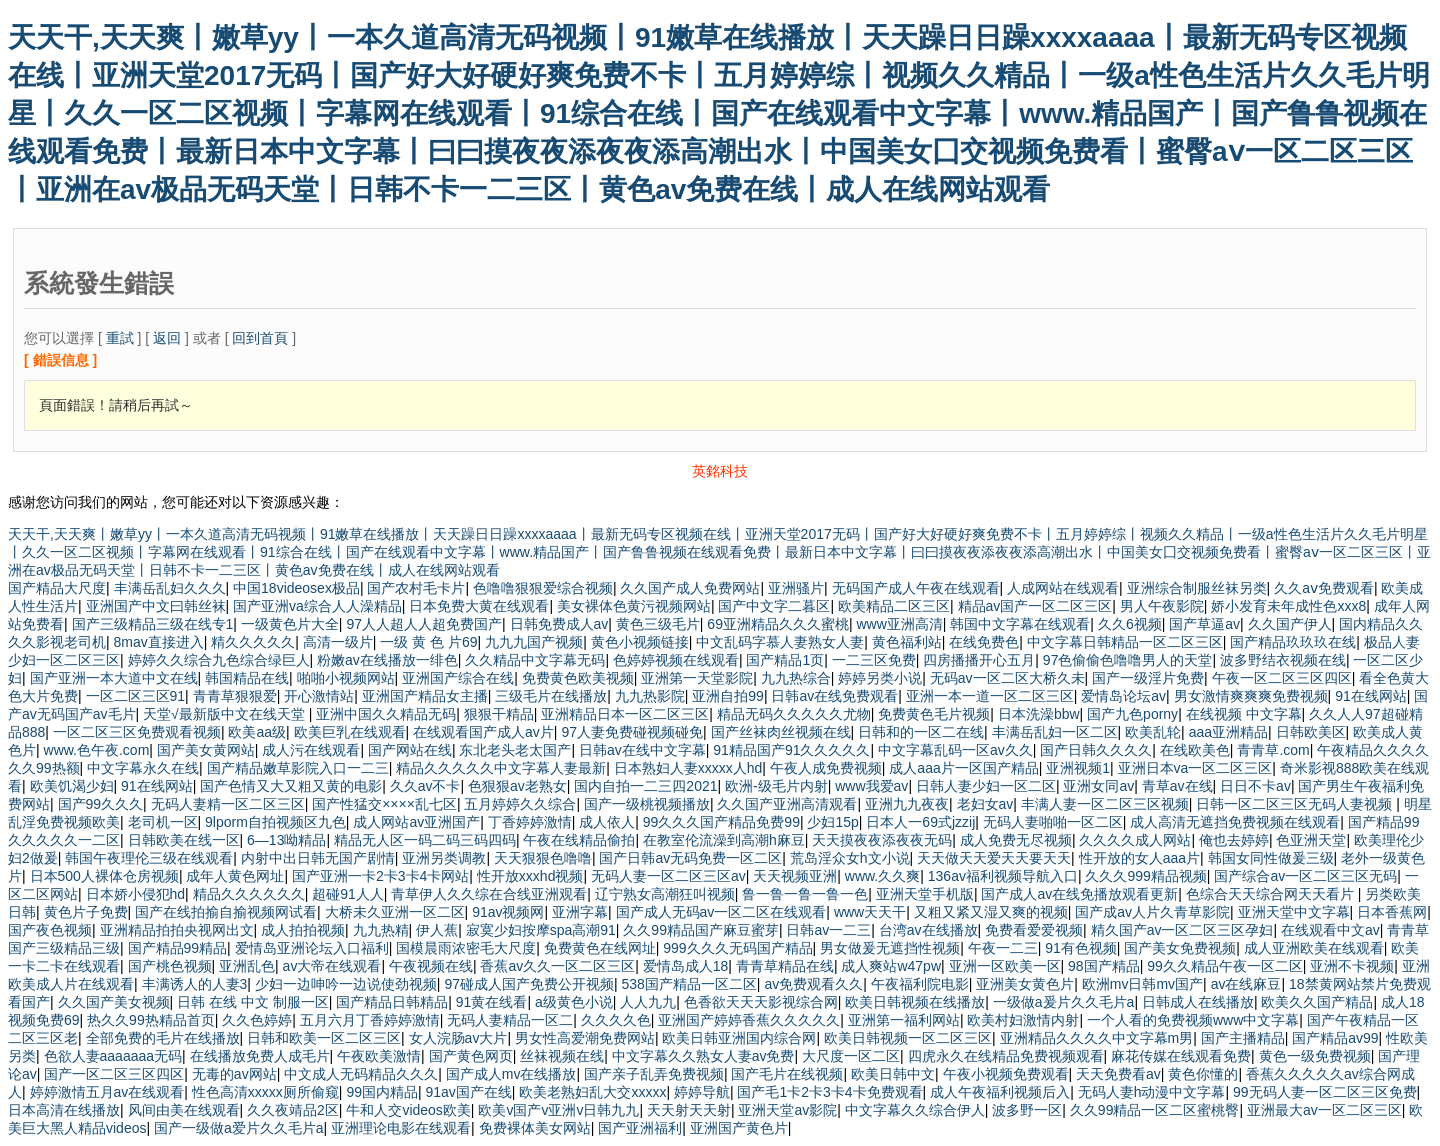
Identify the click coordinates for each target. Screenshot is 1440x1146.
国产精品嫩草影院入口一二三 (298, 768)
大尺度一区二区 (851, 1056)
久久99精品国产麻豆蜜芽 (701, 930)
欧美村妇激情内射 (1023, 1020)
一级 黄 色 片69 (428, 642)
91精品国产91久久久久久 (791, 750)
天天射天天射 (689, 1110)
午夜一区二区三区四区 (1282, 678)
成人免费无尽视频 (1016, 840)
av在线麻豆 (1246, 984)
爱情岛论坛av (1123, 696)
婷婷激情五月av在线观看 (107, 1092)
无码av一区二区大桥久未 (1007, 678)
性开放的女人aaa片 (1139, 858)
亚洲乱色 (247, 966)
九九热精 (381, 930)
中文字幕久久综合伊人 (915, 1110)
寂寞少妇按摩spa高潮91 (541, 930)
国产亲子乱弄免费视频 (654, 1074)
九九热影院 (650, 696)
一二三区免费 (874, 660)
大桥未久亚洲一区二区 (395, 912)
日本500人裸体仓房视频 (104, 876)
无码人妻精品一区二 (510, 1020)
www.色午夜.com (97, 750)
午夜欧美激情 (379, 1056)
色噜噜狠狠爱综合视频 (543, 588)
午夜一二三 (1003, 948)
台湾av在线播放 (928, 930)
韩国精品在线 (247, 678)
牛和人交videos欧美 (408, 1110)
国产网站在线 (410, 750)
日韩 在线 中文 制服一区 (253, 1002)
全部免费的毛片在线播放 (163, 1038)
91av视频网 (508, 912)
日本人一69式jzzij (920, 822)
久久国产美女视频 (114, 1002)
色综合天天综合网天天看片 (1272, 894)
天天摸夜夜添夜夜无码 (882, 840)
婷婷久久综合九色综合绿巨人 (219, 660)
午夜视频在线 (431, 966)
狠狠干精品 (499, 714)
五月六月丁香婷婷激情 (370, 1020)
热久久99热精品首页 (151, 1020)
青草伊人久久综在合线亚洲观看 (489, 894)
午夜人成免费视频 (826, 768)
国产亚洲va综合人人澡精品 (317, 606)
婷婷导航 (702, 1092)
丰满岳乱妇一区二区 (1055, 732)
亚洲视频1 (1078, 768)
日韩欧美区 (1311, 732)
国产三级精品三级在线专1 (153, 624)
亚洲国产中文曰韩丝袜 (156, 606)
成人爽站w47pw (891, 966)
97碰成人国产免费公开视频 (529, 984)
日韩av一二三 (828, 930)
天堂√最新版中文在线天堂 (226, 714)
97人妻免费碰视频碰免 (632, 732)
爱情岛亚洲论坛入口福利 (312, 948)
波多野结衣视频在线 (1283, 660)
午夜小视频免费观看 (1006, 1074)
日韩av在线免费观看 (834, 696)
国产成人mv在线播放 (511, 1074)
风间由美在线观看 (184, 1110)
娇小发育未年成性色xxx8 (1288, 606)
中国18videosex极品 (296, 588)
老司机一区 (163, 822)
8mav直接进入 (159, 642)
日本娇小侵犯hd (136, 894)
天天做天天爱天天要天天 (994, 858)
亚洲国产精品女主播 (425, 696)
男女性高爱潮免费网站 (585, 1038)
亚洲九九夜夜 (907, 804)
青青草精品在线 (785, 966)
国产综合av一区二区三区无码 (1305, 876)
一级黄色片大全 (290, 624)
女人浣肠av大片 (458, 1038)
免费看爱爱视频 (1034, 930)
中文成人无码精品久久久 (361, 1074)
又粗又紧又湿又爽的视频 (991, 912)
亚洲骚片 (796, 588)
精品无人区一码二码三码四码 (425, 840)
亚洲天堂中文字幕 (1294, 912)
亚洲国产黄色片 (739, 1128)
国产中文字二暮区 (774, 606)
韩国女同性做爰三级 (1271, 858)
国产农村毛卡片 (416, 588)
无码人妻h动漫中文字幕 (1152, 1092)
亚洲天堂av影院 (787, 1110)
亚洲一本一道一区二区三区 (990, 696)
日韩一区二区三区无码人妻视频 (1296, 804)
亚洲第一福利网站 (904, 1020)
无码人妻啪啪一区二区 (1053, 822)
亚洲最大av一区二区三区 (1324, 1110)
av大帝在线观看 (332, 966)
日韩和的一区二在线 (921, 732)
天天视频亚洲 (795, 876)
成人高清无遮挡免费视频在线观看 (1235, 822)
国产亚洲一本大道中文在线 (114, 678)
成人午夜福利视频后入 (1000, 1092)
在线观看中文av (1330, 930)
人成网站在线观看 (1063, 588)
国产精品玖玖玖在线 (1293, 642)
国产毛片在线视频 (787, 1074)
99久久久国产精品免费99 (721, 822)
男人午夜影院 (1162, 606)
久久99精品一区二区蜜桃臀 (1155, 1110)
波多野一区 (1027, 1110)
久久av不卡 (425, 786)
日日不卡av (1255, 786)
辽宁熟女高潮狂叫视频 (665, 894)
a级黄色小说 (574, 1002)
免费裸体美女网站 (535, 1128)
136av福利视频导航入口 (1003, 876)
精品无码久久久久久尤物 (794, 714)
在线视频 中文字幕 (1244, 714)
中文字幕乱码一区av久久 (955, 750)
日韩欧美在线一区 (184, 840)
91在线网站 (1371, 696)
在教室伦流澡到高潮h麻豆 (724, 840)
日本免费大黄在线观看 (479, 606)
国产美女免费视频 (1180, 948)
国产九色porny (1132, 714)
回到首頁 (260, 338)
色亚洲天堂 (1311, 840)
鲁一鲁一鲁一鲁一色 (805, 894)
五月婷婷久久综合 (520, 804)
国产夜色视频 (50, 930)
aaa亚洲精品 (1228, 732)
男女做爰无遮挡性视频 (890, 948)
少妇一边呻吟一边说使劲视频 (346, 984)
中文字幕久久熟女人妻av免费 (703, 1056)
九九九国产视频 (534, 642)
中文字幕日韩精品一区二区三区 (1125, 642)
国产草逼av (1204, 624)
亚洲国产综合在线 (458, 678)
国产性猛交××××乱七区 (384, 804)
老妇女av (985, 804)
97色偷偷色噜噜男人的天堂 (1128, 660)
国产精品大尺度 (57, 588)
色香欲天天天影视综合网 (761, 1002)
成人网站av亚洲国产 (416, 822)
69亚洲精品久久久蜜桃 (778, 624)
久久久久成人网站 (1135, 840)
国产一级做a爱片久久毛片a (239, 1128)
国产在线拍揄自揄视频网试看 (226, 912)
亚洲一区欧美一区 (1005, 966)
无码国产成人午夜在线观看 (916, 588)
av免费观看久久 (813, 984)
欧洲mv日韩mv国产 (1142, 984)
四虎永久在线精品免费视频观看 (1006, 1056)
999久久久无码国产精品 (737, 948)
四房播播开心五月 (979, 660)
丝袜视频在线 (562, 1056)
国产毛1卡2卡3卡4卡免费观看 (829, 1092)
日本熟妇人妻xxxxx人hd (688, 768)
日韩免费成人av (559, 624)
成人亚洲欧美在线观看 (1314, 948)
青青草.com (1273, 750)
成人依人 (607, 822)
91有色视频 (1081, 948)
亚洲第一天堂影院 (697, 678)
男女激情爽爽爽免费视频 (1251, 696)
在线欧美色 (1195, 750)
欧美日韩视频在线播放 (915, 1002)
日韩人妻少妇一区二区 (986, 786)
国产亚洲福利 (640, 1128)
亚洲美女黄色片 (1025, 984)
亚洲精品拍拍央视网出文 (177, 930)
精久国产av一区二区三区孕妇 (1182, 930)
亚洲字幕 (580, 912)
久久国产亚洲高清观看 (787, 804)
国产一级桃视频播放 (647, 804)
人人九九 (648, 1002)
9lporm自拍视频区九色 (275, 822)
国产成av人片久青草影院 (1152, 912)
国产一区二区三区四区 (114, 1074)
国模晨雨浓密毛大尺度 (466, 948)
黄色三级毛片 (658, 624)
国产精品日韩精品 (392, 1002)
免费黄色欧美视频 (578, 678)
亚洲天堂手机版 (925, 894)
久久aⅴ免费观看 (1324, 588)
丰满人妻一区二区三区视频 (1105, 804)
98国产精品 (1104, 966)
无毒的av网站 (234, 1074)
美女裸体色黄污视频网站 (634, 606)
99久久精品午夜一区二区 (1225, 966)
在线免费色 (984, 642)
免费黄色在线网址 (600, 948)
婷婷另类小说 (880, 678)
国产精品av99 (1335, 1038)
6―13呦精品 (286, 840)
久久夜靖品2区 (293, 1110)
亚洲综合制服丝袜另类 (1197, 588)
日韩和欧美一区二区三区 (324, 1038)
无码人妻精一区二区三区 (228, 804)
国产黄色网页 (471, 1056)
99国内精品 (382, 1092)
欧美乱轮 (1153, 732)
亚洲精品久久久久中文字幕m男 (1097, 1038)
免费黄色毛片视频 (934, 714)
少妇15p (832, 822)
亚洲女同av (1098, 786)
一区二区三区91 (136, 696)
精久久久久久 (253, 642)
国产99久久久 (101, 804)
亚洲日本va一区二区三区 (1195, 768)
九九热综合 (796, 678)
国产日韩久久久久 (1096, 750)
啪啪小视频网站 (346, 678)
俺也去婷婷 (1234, 840)
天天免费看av (1118, 1074)
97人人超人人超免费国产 (424, 624)
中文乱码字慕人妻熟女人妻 (780, 642)
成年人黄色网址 (235, 876)
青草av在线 (1177, 786)
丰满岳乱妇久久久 (170, 588)
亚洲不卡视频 (1352, 966)
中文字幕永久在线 (143, 768)
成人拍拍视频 (303, 930)
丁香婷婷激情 (530, 822)
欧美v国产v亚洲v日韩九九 (558, 1110)
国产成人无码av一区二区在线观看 (721, 912)
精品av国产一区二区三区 (1035, 606)
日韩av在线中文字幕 (642, 750)
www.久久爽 (882, 876)
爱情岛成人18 (686, 966)
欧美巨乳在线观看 (350, 732)
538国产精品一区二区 (689, 984)
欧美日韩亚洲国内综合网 (739, 1038)
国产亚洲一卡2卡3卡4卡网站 (380, 876)
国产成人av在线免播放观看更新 (1079, 894)
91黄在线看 (492, 1002)
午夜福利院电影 (920, 984)
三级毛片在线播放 (551, 696)
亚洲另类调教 (444, 858)
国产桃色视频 (170, 966)
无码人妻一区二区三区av (668, 876)
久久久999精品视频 (1145, 876)
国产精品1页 (785, 660)
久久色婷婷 (257, 1020)
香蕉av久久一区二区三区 (557, 966)
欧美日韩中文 (893, 1074)
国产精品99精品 (178, 948)
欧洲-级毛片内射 (776, 786)
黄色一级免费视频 (1315, 1056)
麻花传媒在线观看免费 (1181, 1056)
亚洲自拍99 (728, 696)
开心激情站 (319, 696)
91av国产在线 (469, 1092)
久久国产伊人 (1290, 624)
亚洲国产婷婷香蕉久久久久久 (749, 1020)
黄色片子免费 (86, 912)
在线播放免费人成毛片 (260, 1056)
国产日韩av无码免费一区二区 (690, 858)
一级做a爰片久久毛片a (1064, 1002)
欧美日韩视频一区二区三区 (908, 1038)
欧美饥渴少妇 (72, 786)
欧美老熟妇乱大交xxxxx (592, 1092)
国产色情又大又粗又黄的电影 (291, 786)
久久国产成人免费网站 (690, 588)
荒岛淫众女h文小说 (850, 858)
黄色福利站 (907, 642)
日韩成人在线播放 (1198, 1002)
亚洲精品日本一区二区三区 (625, 714)
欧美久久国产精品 (1317, 1002)
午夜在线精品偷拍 (579, 840)
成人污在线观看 (311, 750)
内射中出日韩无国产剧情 (318, 858)
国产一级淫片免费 (1148, 678)
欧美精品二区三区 (894, 606)
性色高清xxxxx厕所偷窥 (265, 1092)
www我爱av (871, 786)
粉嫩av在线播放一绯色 (387, 660)
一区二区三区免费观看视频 (137, 732)
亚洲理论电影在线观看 (401, 1128)
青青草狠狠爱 (235, 696)
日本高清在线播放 (64, 1110)
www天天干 (870, 912)
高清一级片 (338, 642)
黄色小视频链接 (640, 642)
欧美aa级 (257, 732)
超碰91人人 (348, 894)
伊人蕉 (437, 930)
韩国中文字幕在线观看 (1020, 624)
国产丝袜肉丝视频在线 (781, 732)
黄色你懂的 (1203, 1074)
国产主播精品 (1243, 1038)
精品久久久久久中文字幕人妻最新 (501, 768)
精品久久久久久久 (249, 894)
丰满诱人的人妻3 (195, 984)
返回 (167, 338)
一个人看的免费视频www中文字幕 (1193, 1020)
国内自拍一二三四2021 (645, 786)
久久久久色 (616, 1020)
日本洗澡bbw (1039, 714)
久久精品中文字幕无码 (535, 660)
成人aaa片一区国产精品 (963, 768)
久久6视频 (1130, 624)
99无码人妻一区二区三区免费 (1325, 1092)
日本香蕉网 (1392, 912)
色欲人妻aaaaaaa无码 (113, 1056)
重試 (120, 338)
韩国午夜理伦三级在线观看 (149, 858)
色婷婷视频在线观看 (676, 660)
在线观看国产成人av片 (483, 732)
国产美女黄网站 (206, 750)
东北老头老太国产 (515, 750)
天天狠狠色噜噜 (543, 858)
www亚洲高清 (899, 624)
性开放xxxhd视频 (530, 876)
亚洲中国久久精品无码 (386, 714)
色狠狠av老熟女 (517, 786)
